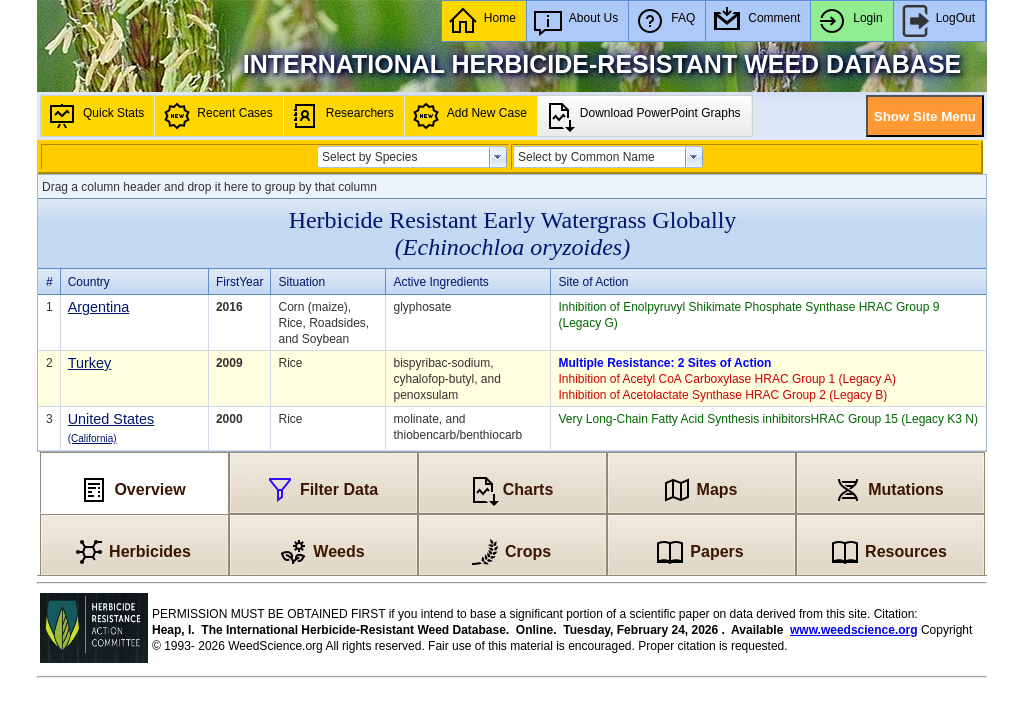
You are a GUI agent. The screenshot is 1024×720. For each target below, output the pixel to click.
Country (89, 282)
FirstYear (240, 282)
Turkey (89, 363)
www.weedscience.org (854, 630)
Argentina (99, 307)
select (498, 157)
